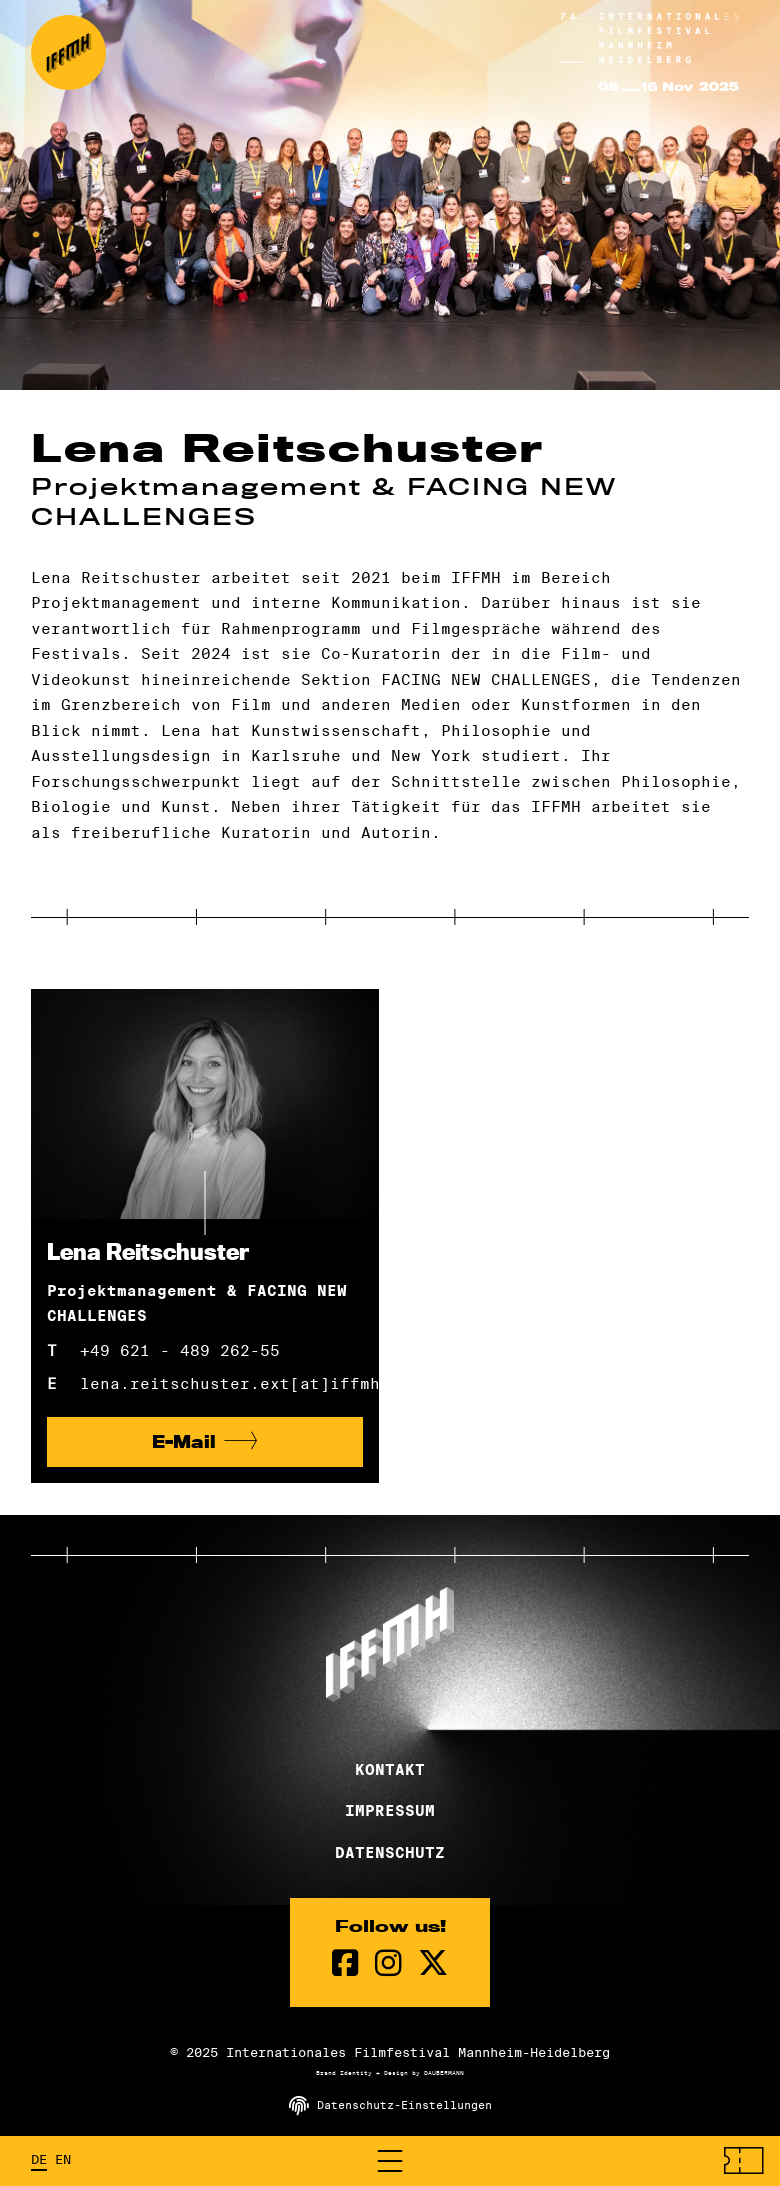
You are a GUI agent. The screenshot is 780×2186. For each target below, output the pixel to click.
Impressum (390, 1811)
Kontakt (390, 1770)
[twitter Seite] (433, 1963)
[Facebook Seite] (345, 1963)
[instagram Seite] (388, 1963)
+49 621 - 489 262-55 (180, 1350)
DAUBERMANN (444, 2073)
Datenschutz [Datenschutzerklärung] (390, 1853)
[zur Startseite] (68, 52)
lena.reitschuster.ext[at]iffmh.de (221, 1383)
